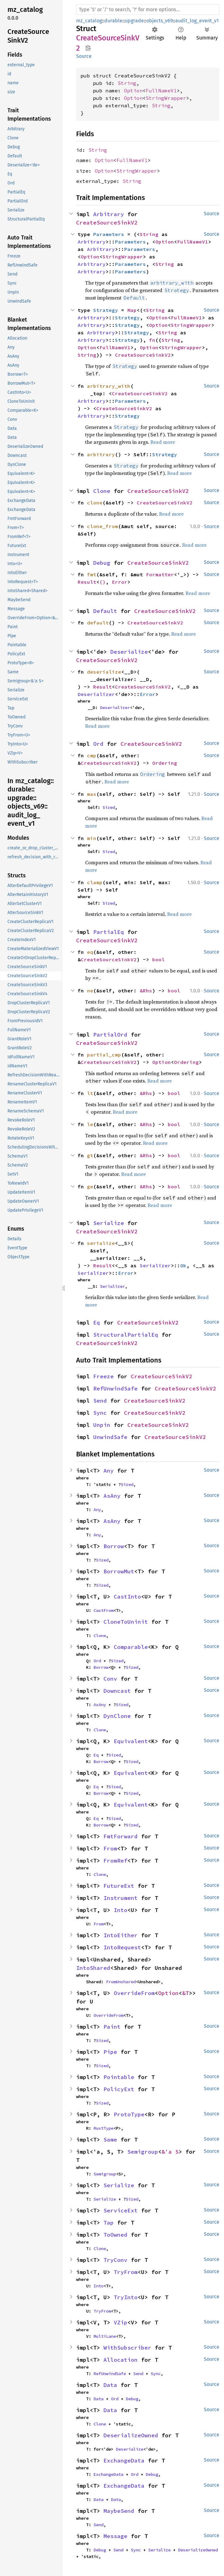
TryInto (126, 2297)
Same (110, 2139)
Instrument (120, 1897)
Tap (108, 2222)
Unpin (101, 1424)
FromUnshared (121, 1981)
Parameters (108, 234)
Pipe (110, 2051)
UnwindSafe (110, 1437)
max (91, 794)
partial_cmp (104, 1054)
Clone (101, 490)
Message (115, 2536)
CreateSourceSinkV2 (107, 222)
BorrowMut (118, 1571)
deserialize (104, 672)
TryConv (115, 2259)
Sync (100, 1412)
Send (100, 1400)
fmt (91, 574)
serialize (101, 1243)
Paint (112, 2026)
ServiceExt (120, 2210)
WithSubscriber (127, 2347)
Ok (183, 1265)
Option (133, 90)
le (90, 1124)
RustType (103, 2128)
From (110, 1848)
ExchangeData (123, 2460)
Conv (110, 1678)
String (127, 83)
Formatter (160, 574)
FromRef (115, 1860)
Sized (109, 807)
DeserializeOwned (130, 2435)
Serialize (108, 1223)
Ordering (164, 763)
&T (185, 1993)
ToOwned (115, 2234)
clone (95, 502)
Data (110, 2384)
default (98, 623)
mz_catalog (89, 21)
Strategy (105, 310)
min (91, 838)
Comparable (131, 1646)
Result (87, 582)
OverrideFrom (134, 1993)
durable (113, 21)
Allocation (120, 2359)
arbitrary (101, 454)
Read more (162, 442)
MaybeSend (118, 2510)
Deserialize (129, 651)
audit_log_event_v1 (197, 21)
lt (90, 1093)
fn (152, 340)
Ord (98, 743)
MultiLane (105, 2336)
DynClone (117, 1716)
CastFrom (103, 1610)
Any (108, 1470)
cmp (91, 755)
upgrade (134, 21)
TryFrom (126, 2272)
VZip (120, 2322)
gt (90, 1155)
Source (84, 56)
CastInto (127, 1596)
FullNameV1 (161, 90)
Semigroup (142, 2151)
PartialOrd (110, 1034)
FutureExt (118, 1885)
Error (119, 582)
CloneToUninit (125, 1621)
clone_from (102, 526)
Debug (101, 562)
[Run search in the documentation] (147, 9)
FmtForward (120, 1836)
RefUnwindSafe (115, 1388)
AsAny (112, 1495)
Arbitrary (108, 214)
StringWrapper (166, 98)
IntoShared (93, 1967)
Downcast (117, 1690)
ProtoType (129, 2114)
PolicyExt (118, 2089)
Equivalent (131, 1741)
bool (158, 959)
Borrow (113, 1546)
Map (132, 310)
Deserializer (96, 694)
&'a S (170, 2151)
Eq (96, 1322)
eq (90, 952)
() (102, 582)
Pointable (118, 2077)
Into (120, 1910)
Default (105, 611)
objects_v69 (159, 21)
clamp (95, 882)
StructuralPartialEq (125, 1334)
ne (90, 990)
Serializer (155, 1265)
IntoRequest (122, 1947)
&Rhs (146, 990)
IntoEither (120, 1935)
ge (90, 1186)
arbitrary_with (108, 386)
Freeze (103, 1376)
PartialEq (108, 931)
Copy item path (88, 48)
